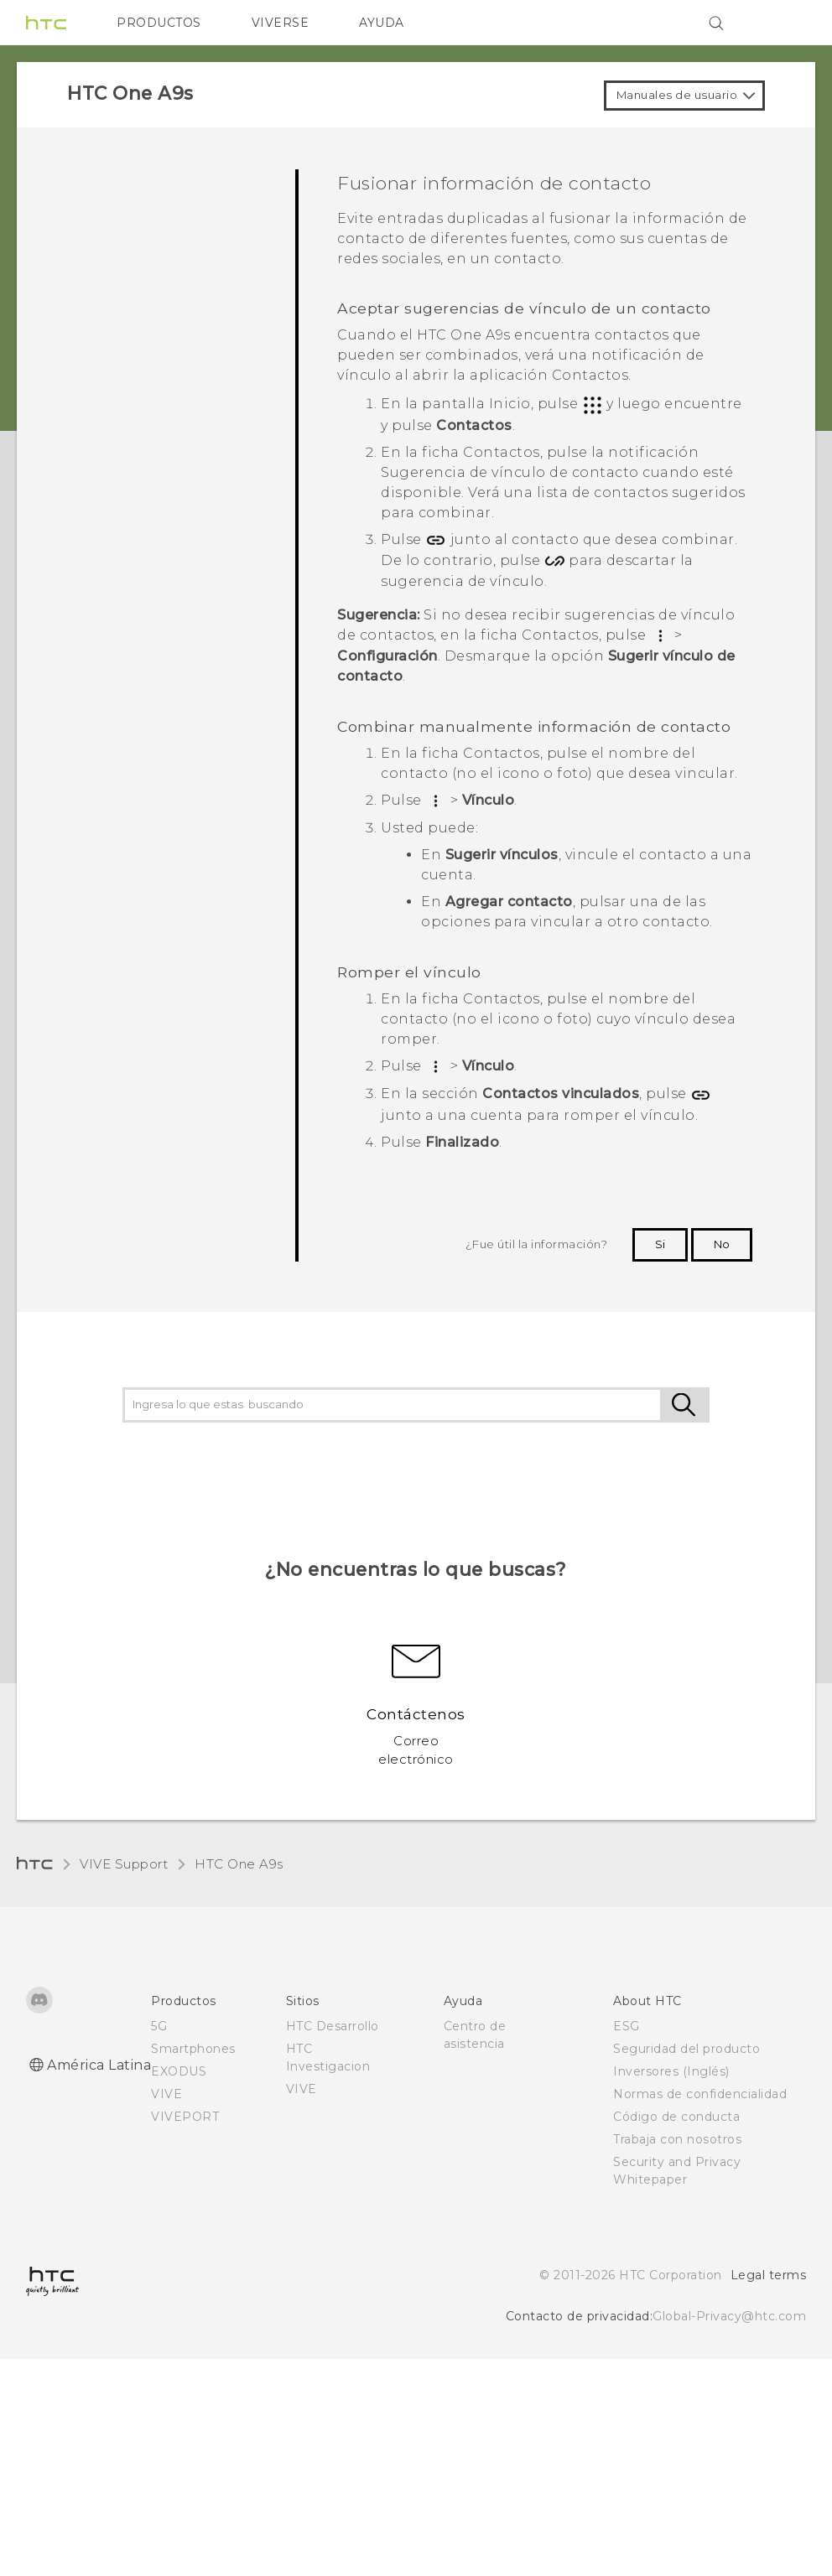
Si (660, 1244)
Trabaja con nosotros (677, 2139)
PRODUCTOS (159, 22)
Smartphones (193, 2048)
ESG (626, 2026)
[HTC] (46, 23)
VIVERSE (280, 22)
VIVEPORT (185, 2116)
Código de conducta (676, 2116)
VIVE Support (124, 1864)
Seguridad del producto (686, 2048)
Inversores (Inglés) (671, 2071)
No (722, 1244)
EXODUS (178, 2071)
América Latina (99, 2065)
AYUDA (381, 22)
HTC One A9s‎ (239, 1864)
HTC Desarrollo (332, 2026)
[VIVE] (783, 22)
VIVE (166, 2094)
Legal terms (769, 2275)
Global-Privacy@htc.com (729, 2316)
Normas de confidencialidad (700, 2094)
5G (159, 2026)
